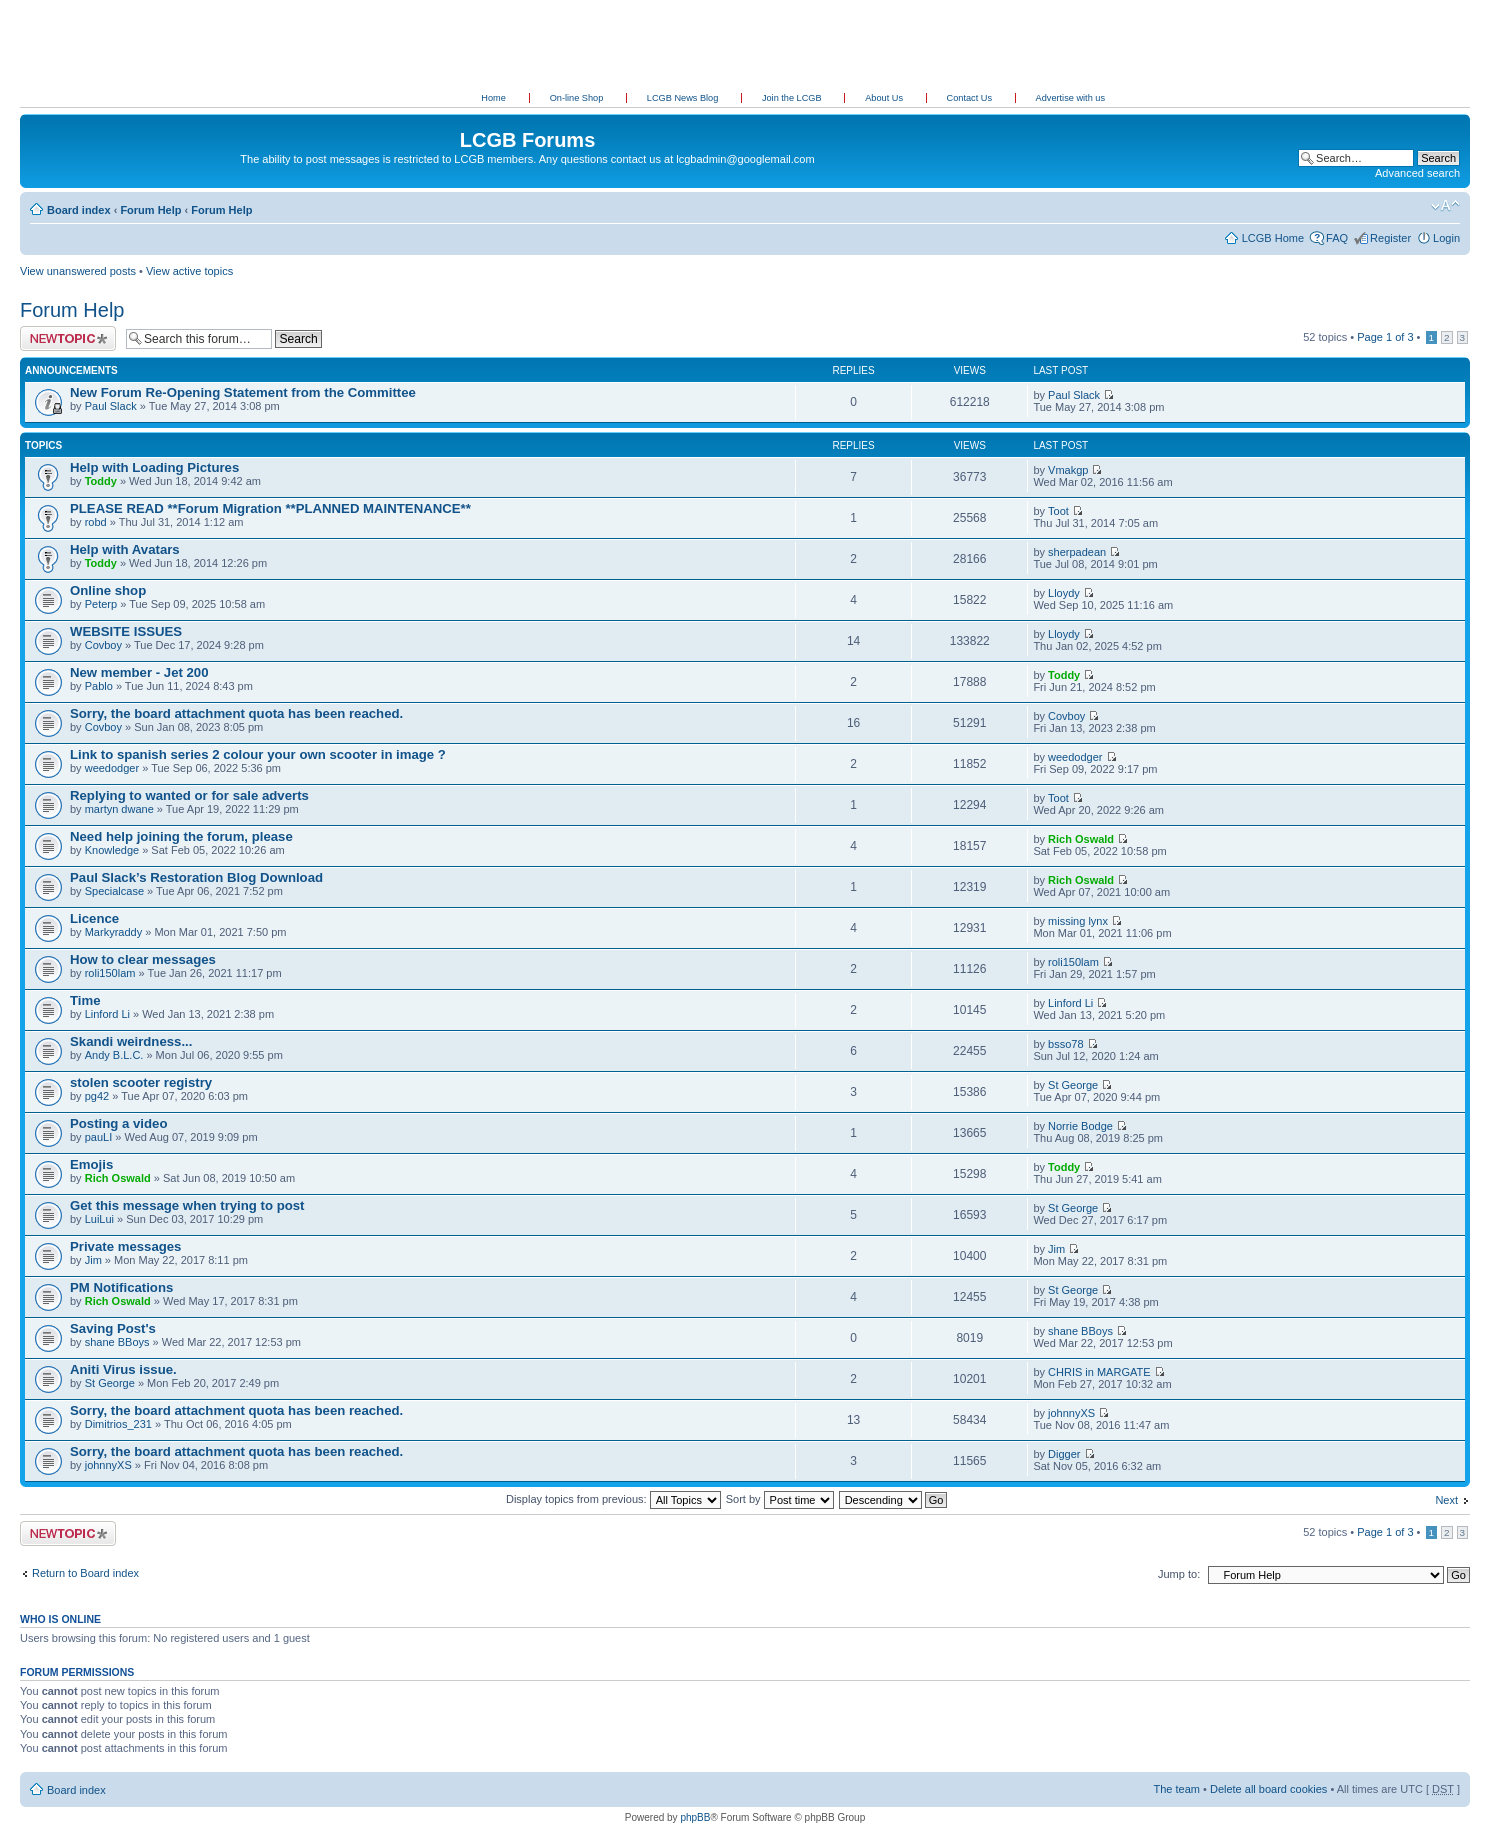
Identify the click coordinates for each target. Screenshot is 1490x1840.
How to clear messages (143, 959)
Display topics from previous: (613, 1499)
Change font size (1445, 206)
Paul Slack (111, 406)
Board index (79, 210)
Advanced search (1417, 173)
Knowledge (112, 850)
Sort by (780, 1499)
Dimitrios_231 (118, 1424)
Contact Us (971, 98)
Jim (93, 1260)
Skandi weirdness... (131, 1041)
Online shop (108, 590)
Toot (1058, 511)
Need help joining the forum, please (181, 836)
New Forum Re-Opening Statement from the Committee (243, 392)
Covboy (103, 645)
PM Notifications (121, 1287)
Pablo (99, 686)
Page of (1385, 337)
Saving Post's (113, 1328)
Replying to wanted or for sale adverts (189, 795)
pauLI (99, 1137)
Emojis (91, 1164)
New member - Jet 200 (139, 672)
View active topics (189, 271)
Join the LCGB (793, 98)
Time (85, 1000)
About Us (885, 98)
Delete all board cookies (1268, 1789)
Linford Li (107, 1014)
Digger (1064, 1454)
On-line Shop (578, 98)
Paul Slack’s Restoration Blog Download (196, 877)
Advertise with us (1070, 98)
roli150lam (110, 973)
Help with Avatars (125, 549)
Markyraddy (113, 932)
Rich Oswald (1081, 839)
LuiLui (99, 1219)
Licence (94, 918)
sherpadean (1077, 552)
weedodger (112, 768)
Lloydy (1064, 593)
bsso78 (1065, 1044)
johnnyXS (1071, 1413)
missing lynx (1078, 921)
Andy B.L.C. (114, 1055)
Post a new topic (68, 338)
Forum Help (150, 210)
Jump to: (1179, 1574)
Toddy (101, 481)
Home (493, 98)
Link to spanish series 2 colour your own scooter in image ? (258, 754)
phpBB (695, 1817)
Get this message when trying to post (187, 1205)
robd (96, 522)
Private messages (125, 1246)
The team (1177, 1789)
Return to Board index (85, 1573)
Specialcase (114, 891)
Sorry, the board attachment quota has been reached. (236, 713)
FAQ (1337, 238)
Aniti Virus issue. (123, 1369)
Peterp (101, 604)
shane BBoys (117, 1342)
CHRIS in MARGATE (1099, 1372)
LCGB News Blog (684, 98)
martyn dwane (119, 809)
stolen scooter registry (141, 1082)
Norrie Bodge (1080, 1126)
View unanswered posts (78, 271)
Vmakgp (1068, 470)
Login (1446, 238)
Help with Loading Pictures (154, 467)
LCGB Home (1273, 238)
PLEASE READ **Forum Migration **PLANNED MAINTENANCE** (270, 508)
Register (1390, 238)
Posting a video (118, 1123)
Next (1446, 1500)
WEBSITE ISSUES (126, 631)
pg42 (97, 1096)
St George (1073, 1085)
